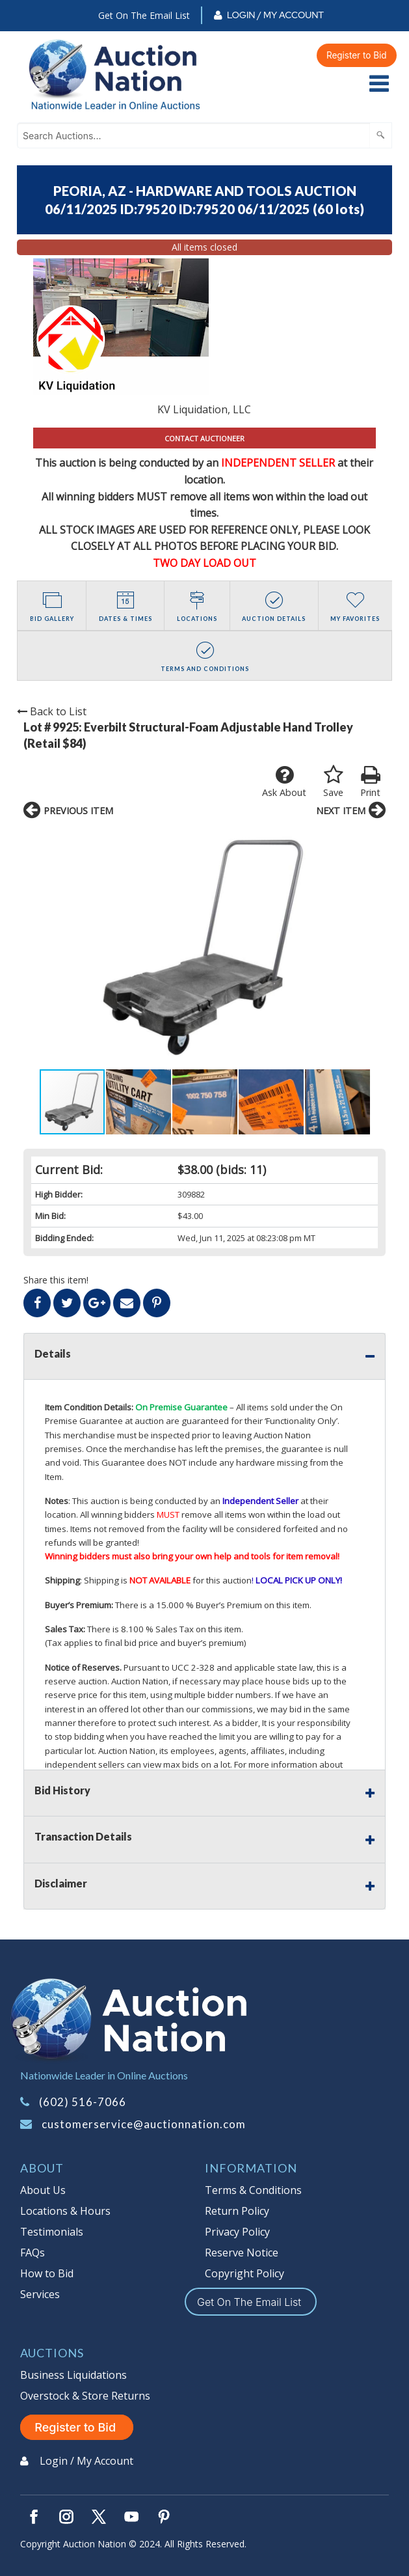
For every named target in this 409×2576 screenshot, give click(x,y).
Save (333, 782)
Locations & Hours (65, 2211)
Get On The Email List (144, 15)
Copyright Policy (244, 2273)
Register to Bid (356, 55)
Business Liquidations (73, 2375)
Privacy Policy (237, 2232)
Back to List (51, 711)
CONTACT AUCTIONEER (204, 438)
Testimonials (51, 2232)
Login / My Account (275, 15)
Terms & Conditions (253, 2190)
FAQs (32, 2252)
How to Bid (46, 2273)
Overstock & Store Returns (85, 2396)
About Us (43, 2190)
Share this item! (55, 1280)
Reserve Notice (241, 2252)
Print (370, 782)
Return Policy (237, 2211)
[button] (35, 947)
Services (40, 2294)
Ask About (284, 782)
